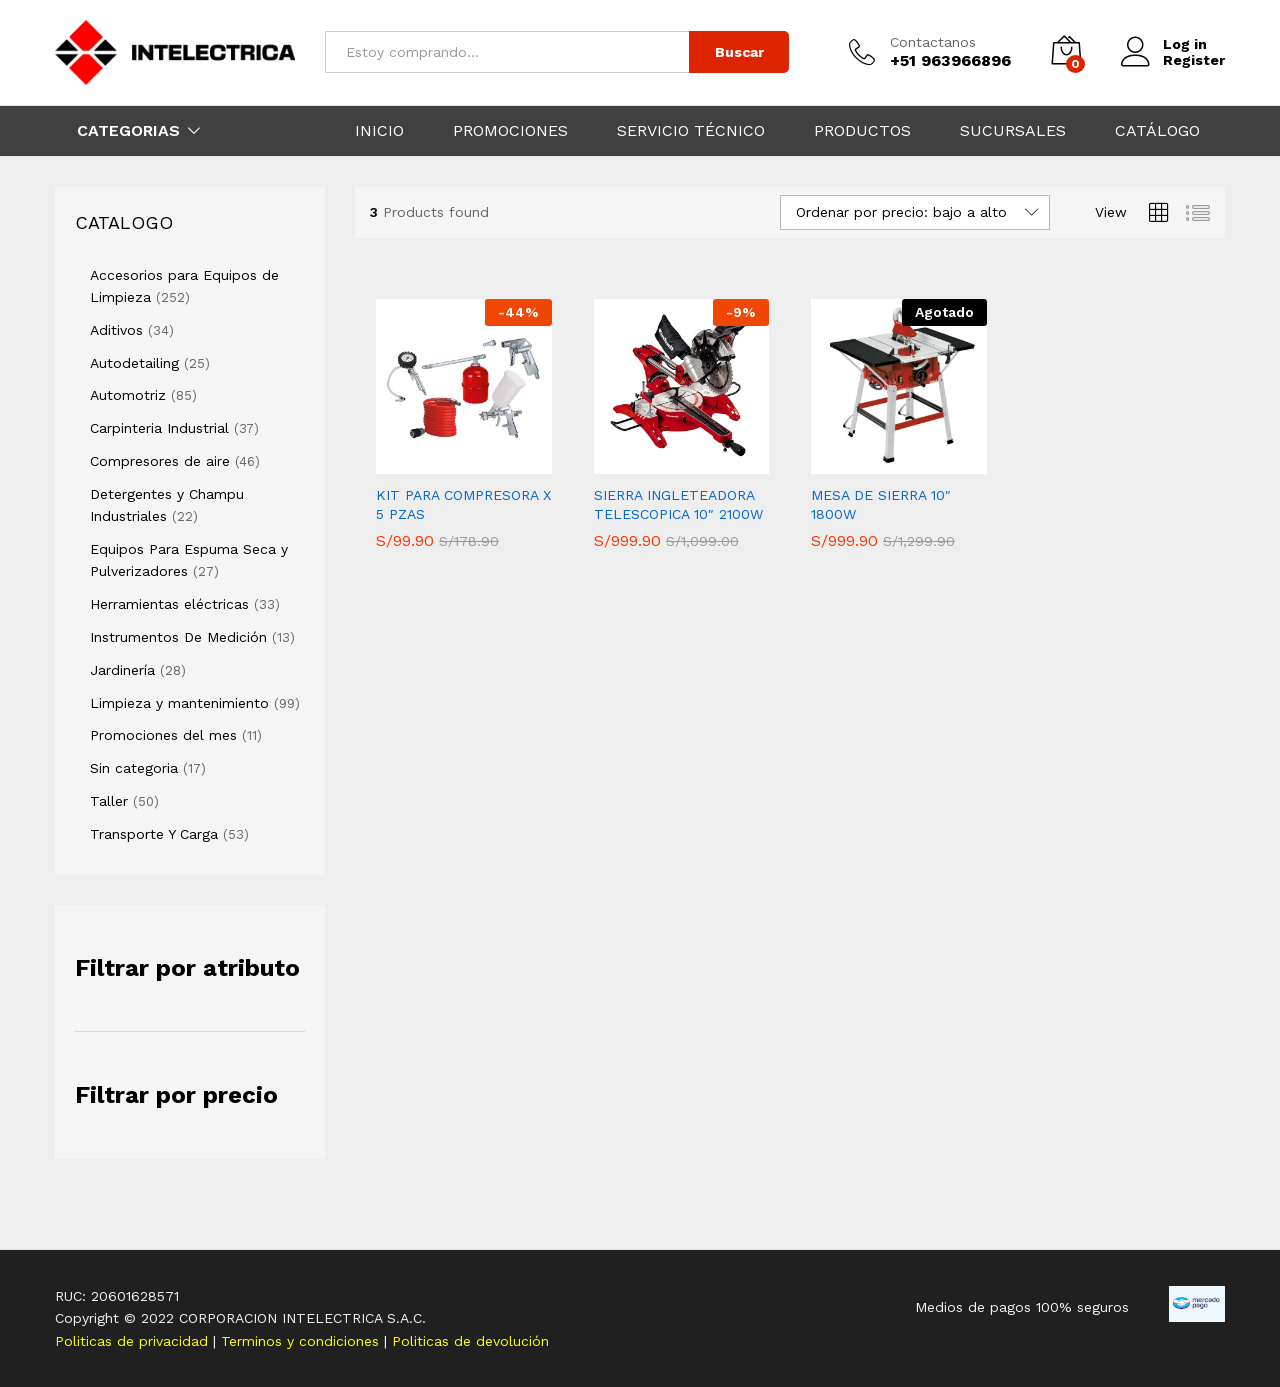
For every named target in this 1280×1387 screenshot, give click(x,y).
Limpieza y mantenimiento (179, 703)
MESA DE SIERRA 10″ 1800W (881, 504)
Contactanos (933, 42)
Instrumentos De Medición (178, 637)
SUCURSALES (1013, 131)
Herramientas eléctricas (169, 604)
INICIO (379, 131)
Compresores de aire (160, 461)
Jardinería (122, 670)
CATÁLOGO (1157, 131)
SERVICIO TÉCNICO (691, 131)
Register (1194, 60)
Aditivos (116, 330)
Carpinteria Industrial (159, 428)
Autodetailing (134, 363)
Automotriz (128, 395)
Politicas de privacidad (134, 1341)
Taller (109, 801)
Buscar (739, 52)
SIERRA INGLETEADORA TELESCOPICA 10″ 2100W (678, 504)
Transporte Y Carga (154, 834)
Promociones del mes (163, 735)
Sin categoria (134, 768)
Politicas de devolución (470, 1341)
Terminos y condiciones (302, 1341)
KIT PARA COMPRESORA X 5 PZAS (463, 504)
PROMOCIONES (510, 131)
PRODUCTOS (862, 131)
